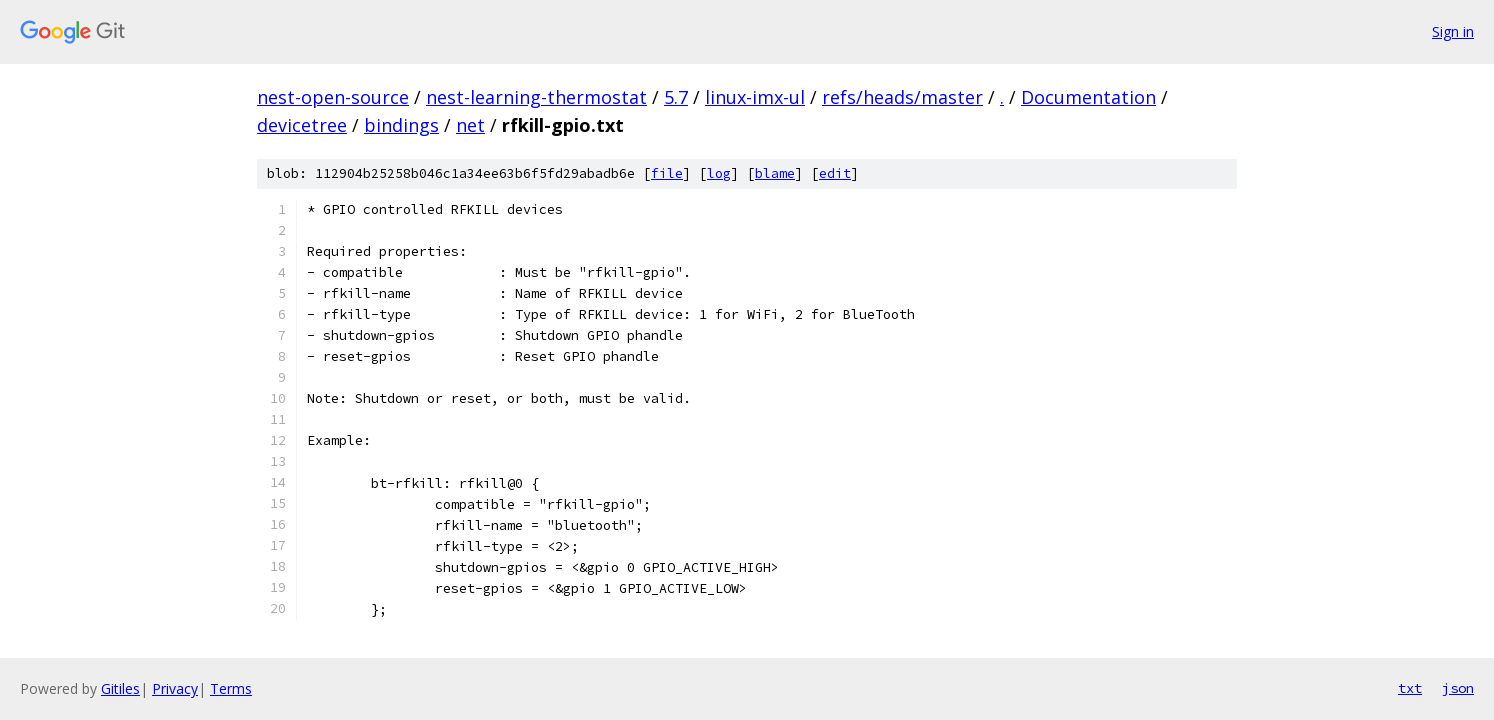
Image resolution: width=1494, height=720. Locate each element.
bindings (401, 125)
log (719, 173)
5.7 (676, 97)
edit (835, 173)
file (667, 173)
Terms (231, 688)
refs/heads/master (902, 97)
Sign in (1453, 31)
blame (775, 173)
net (470, 125)
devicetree (302, 125)
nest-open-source (333, 97)
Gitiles (120, 688)
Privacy (175, 688)
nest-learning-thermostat (536, 97)
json (1458, 688)
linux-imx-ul (755, 97)
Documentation (1088, 97)
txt (1410, 688)
